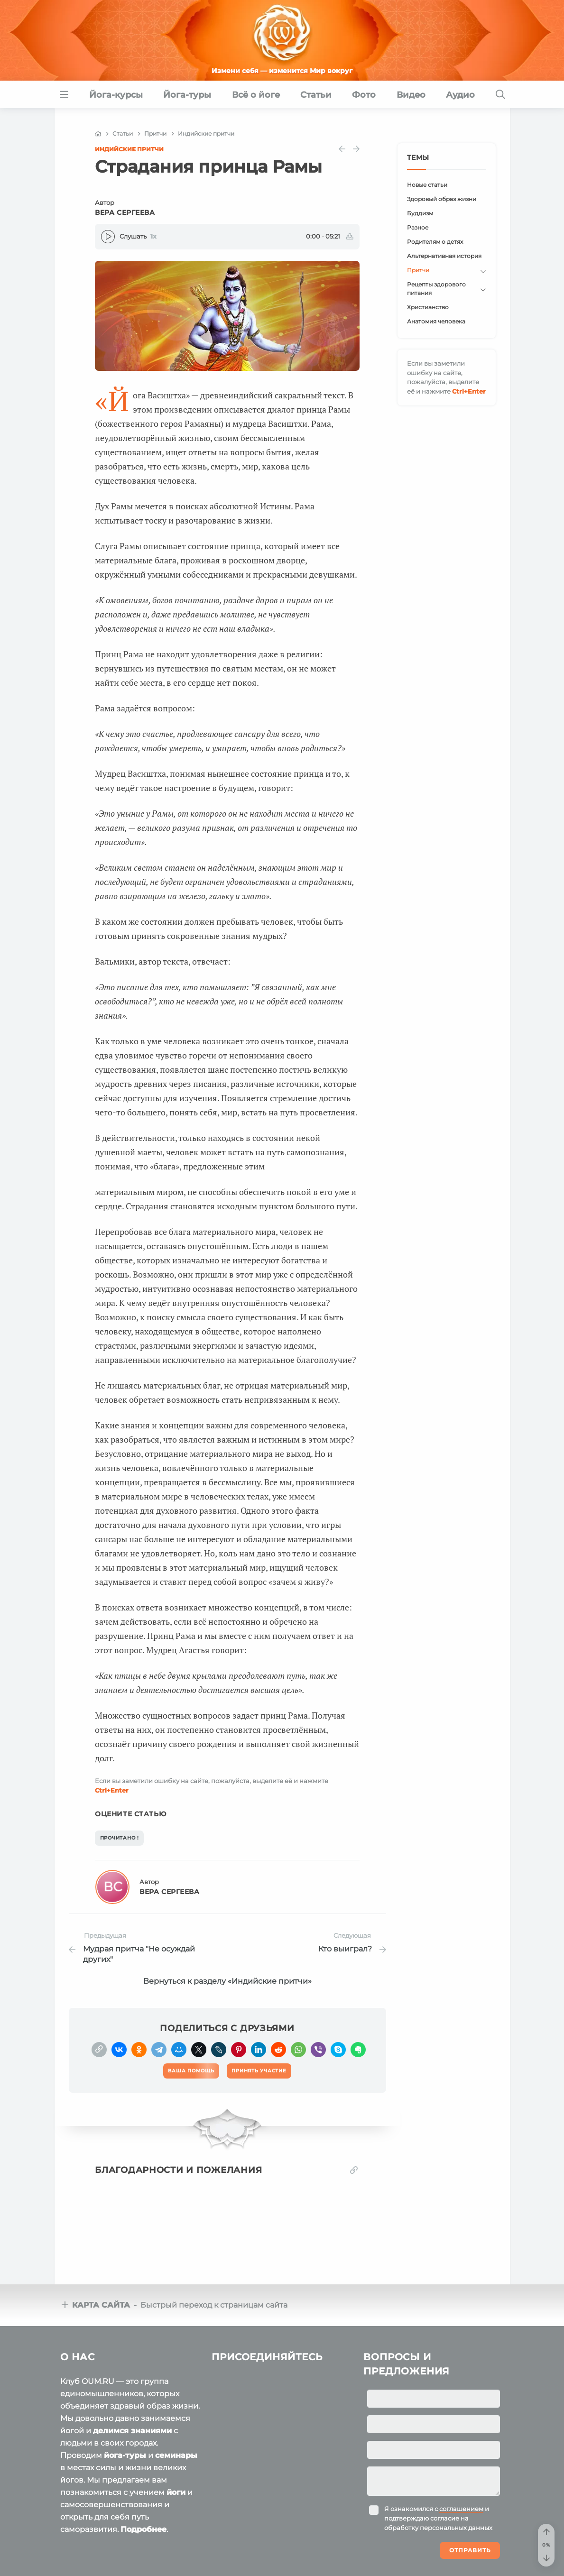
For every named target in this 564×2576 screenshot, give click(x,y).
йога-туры (125, 2455)
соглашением (461, 2508)
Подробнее (143, 2529)
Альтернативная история (444, 255)
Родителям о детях (435, 241)
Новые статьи (427, 184)
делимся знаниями (132, 2430)
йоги (175, 2492)
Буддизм (420, 213)
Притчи (418, 270)
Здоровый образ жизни (441, 198)
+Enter (112, 1790)
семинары (176, 2455)
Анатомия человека (436, 321)
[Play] (108, 236)
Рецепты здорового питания (436, 288)
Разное (417, 227)
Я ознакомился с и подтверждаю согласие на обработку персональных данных (438, 2518)
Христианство (428, 307)
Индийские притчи (129, 149)
